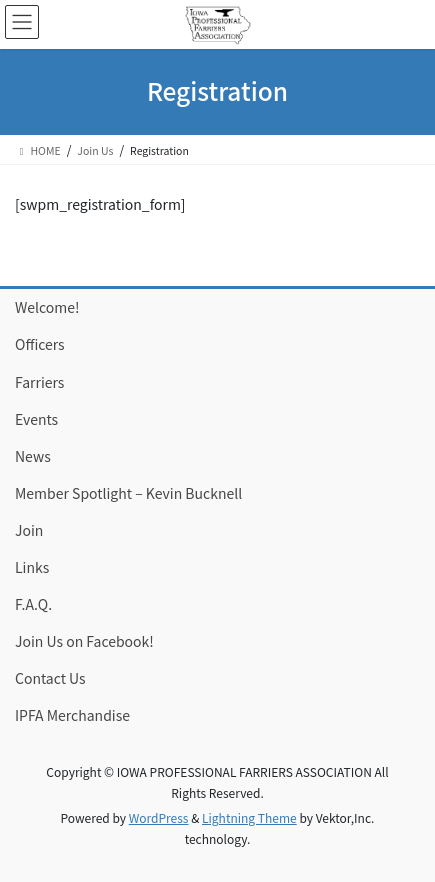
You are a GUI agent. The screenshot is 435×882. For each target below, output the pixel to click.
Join (29, 530)
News (33, 456)
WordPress (159, 817)
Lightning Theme (249, 817)
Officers (40, 344)
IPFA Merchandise (72, 715)
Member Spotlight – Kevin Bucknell (128, 493)
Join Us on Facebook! (84, 641)
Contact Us (50, 678)
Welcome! (47, 307)
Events (36, 419)
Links (32, 567)
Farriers (39, 382)
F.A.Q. (33, 604)
